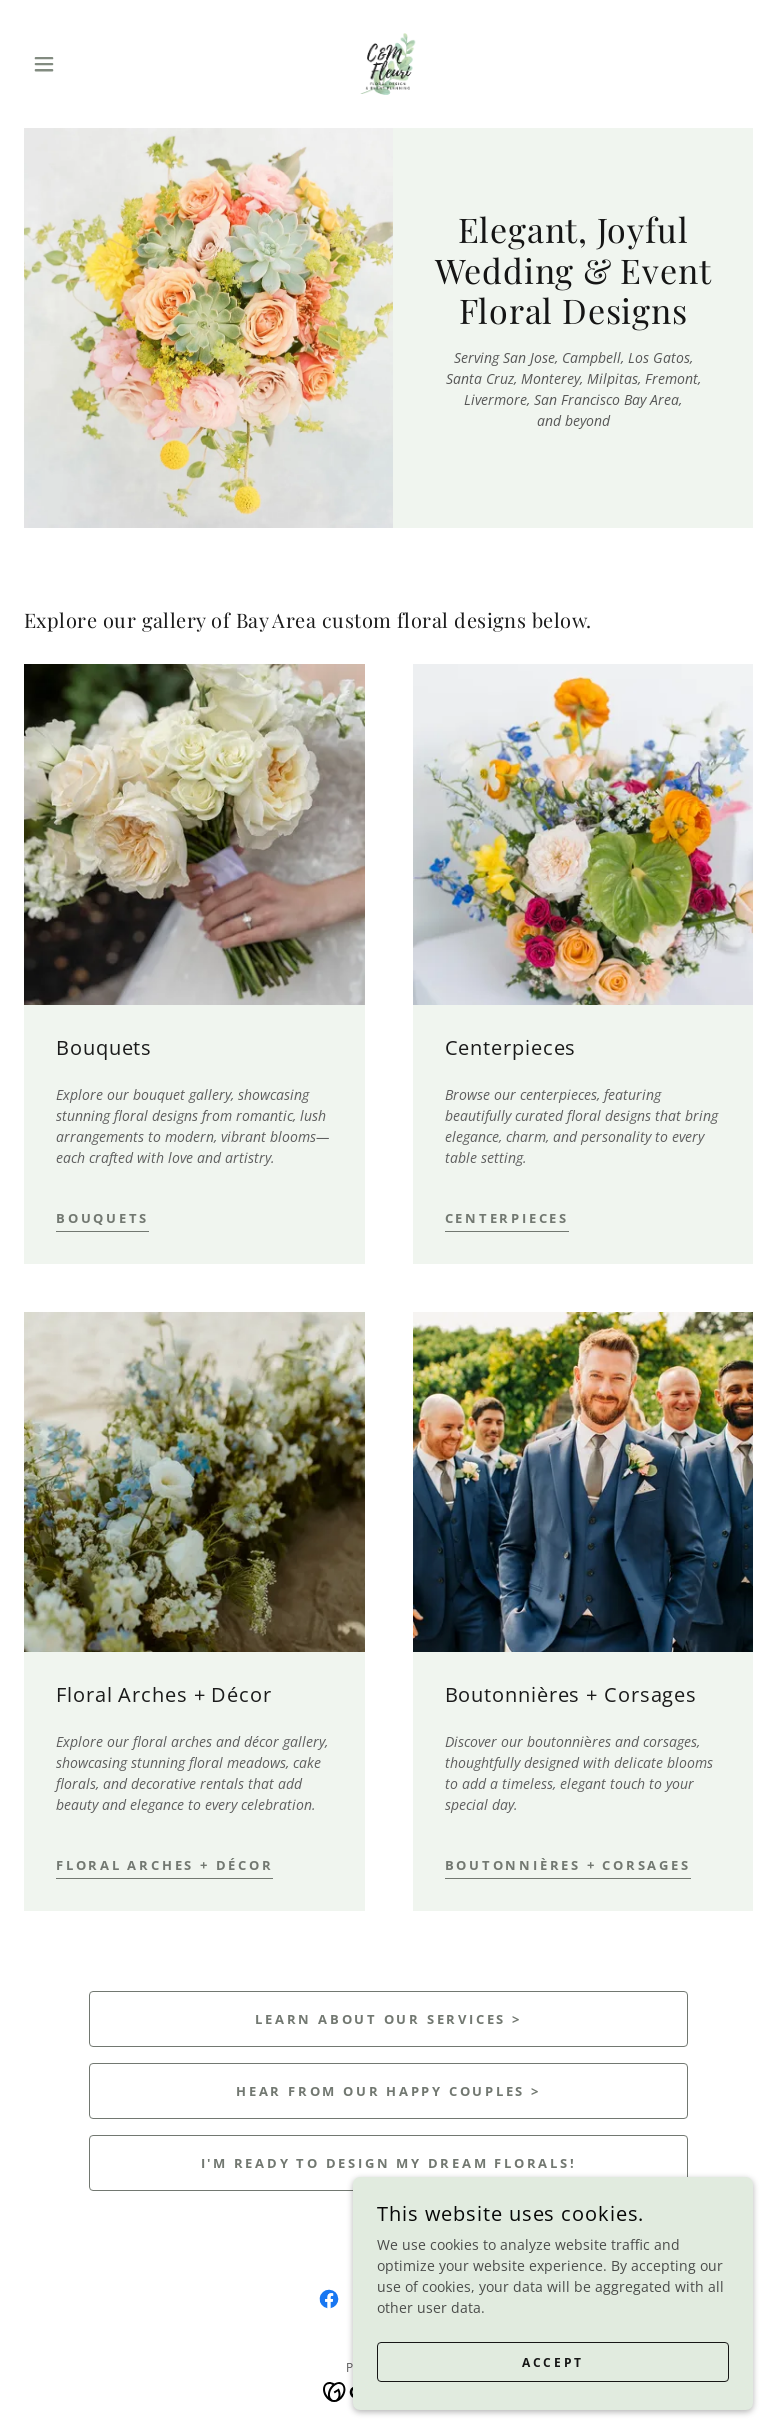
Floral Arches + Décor (164, 1865)
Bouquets (102, 1218)
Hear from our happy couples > (388, 2091)
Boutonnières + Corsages (568, 1865)
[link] (388, 64)
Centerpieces (507, 1218)
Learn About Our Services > (388, 2019)
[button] (78, 64)
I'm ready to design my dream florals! (389, 2163)
